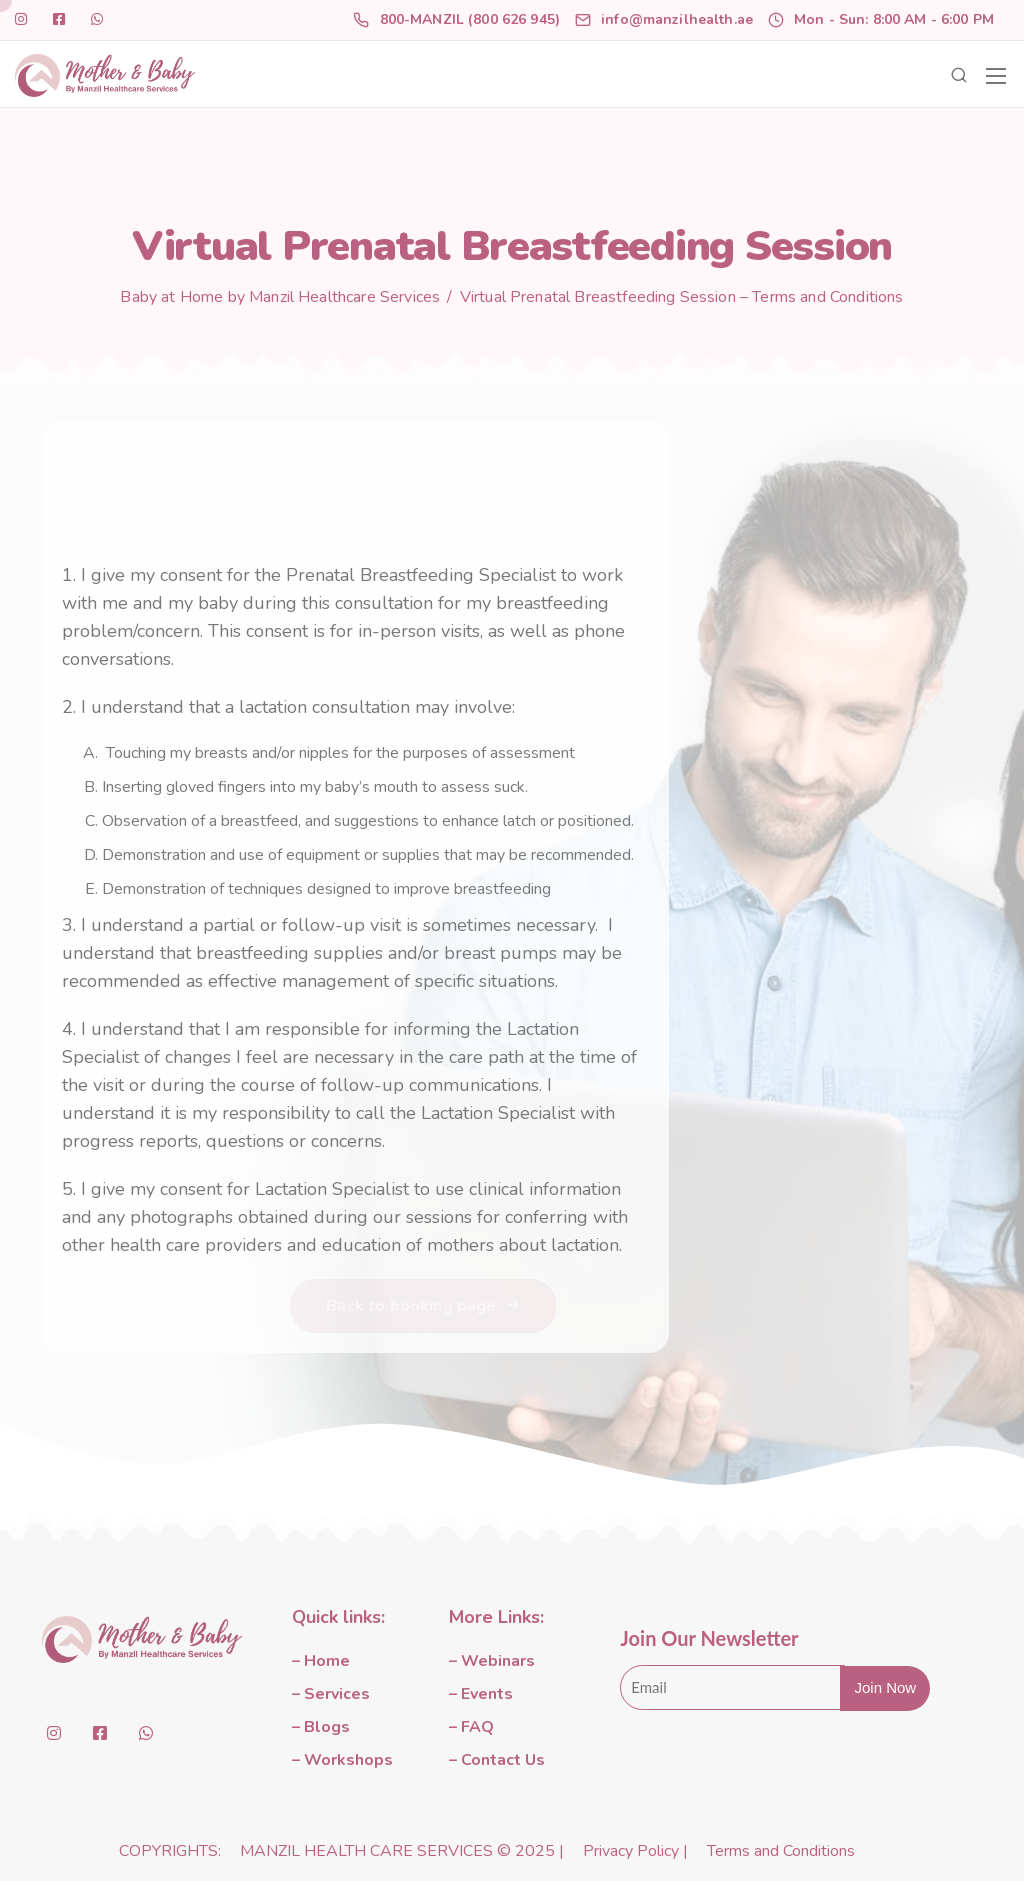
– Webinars (492, 1661)
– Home (321, 1661)
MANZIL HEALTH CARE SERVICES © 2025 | (404, 1851)
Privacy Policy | (637, 1851)
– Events (481, 1694)
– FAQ (471, 1727)
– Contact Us (497, 1760)
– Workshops (342, 1760)
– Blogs (321, 1727)
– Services (331, 1694)
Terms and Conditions (781, 1851)
